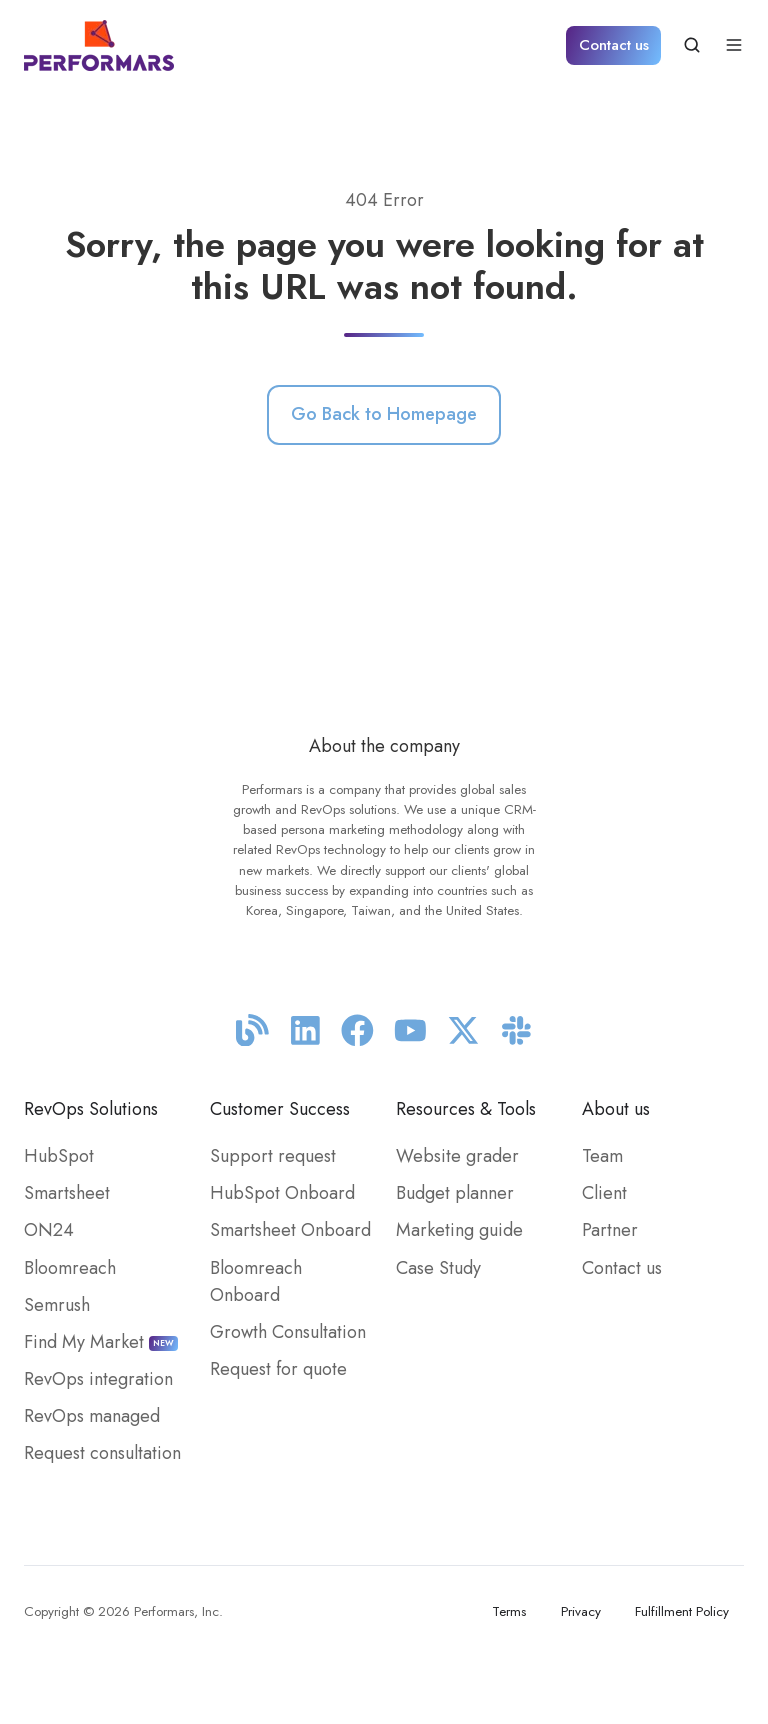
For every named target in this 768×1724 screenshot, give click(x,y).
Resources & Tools (466, 1109)
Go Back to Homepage (384, 414)
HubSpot (59, 1156)
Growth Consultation (288, 1332)
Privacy (581, 1611)
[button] (692, 45)
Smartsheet (67, 1193)
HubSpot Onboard (282, 1193)
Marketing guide (459, 1230)
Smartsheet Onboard (290, 1230)
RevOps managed (92, 1416)
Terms (509, 1611)
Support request (273, 1156)
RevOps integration (98, 1379)
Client (604, 1193)
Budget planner (455, 1193)
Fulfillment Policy (682, 1611)
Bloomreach (70, 1268)
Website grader (457, 1156)
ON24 (49, 1230)
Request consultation (102, 1453)
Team (602, 1156)
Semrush (57, 1305)
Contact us (614, 45)
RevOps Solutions (91, 1109)
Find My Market (101, 1342)
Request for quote (278, 1369)
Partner (610, 1230)
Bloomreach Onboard (256, 1281)
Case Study (438, 1268)
